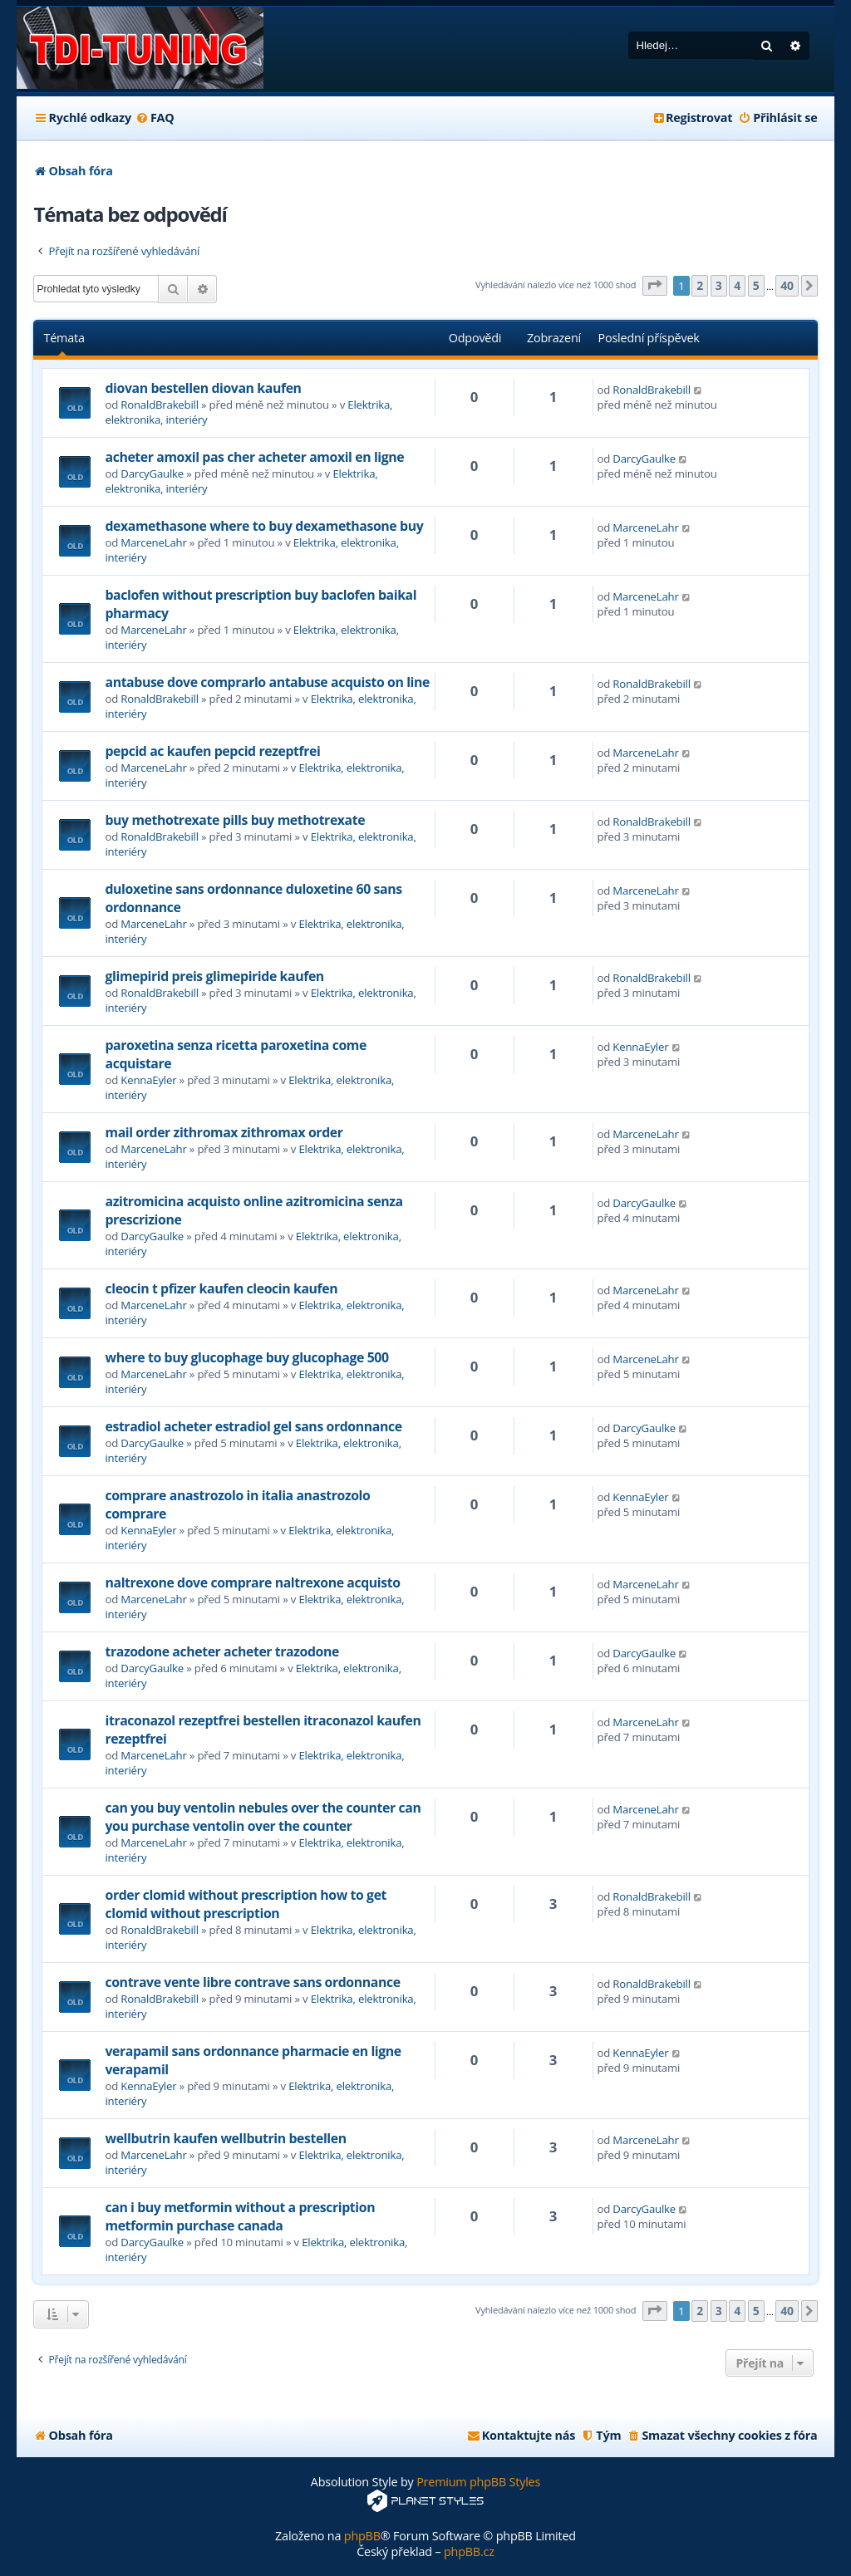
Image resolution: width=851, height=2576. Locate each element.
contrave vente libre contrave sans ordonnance (252, 1982)
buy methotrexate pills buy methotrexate (235, 820)
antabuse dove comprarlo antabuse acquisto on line (267, 682)
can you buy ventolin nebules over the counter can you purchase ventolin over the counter (263, 1816)
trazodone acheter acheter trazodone (221, 1651)
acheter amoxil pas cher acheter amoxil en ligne (254, 457)
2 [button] (699, 285)
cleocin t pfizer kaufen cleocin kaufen (221, 1288)
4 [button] (737, 285)
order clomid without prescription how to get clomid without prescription (245, 1904)
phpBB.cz (469, 2551)
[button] (654, 286)
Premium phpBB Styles (478, 2482)
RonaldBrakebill (160, 404)
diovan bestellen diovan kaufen (203, 388)
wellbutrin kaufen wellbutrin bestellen (225, 2138)
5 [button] (756, 285)
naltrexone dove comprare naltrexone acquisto (252, 1582)
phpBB (362, 2536)
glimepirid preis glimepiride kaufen (214, 976)
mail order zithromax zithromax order (223, 1132)
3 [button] (719, 285)
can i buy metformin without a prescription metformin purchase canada (240, 2216)
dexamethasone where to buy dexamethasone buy (264, 526)
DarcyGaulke (152, 473)
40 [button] (787, 285)
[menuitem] (155, 118)
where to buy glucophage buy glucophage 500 (246, 1357)
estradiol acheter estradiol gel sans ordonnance (253, 1426)
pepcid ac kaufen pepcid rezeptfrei (212, 751)
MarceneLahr (153, 542)
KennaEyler (148, 1079)
